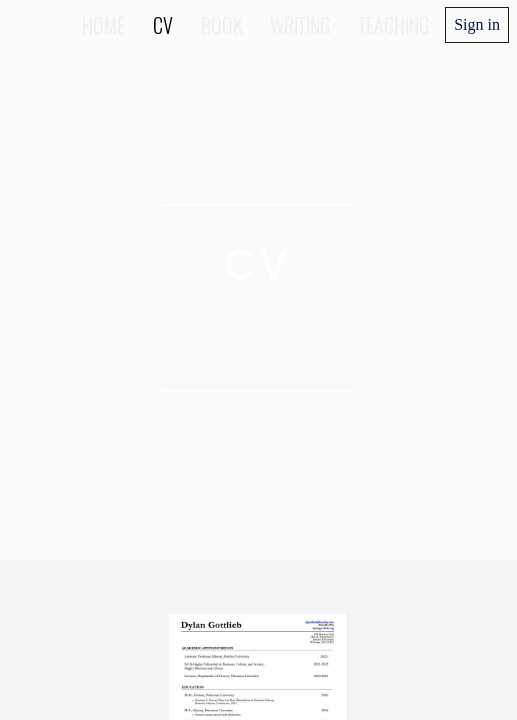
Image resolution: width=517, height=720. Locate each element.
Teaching (393, 25)
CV (163, 25)
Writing (300, 25)
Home (103, 25)
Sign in (477, 24)
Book (221, 25)
